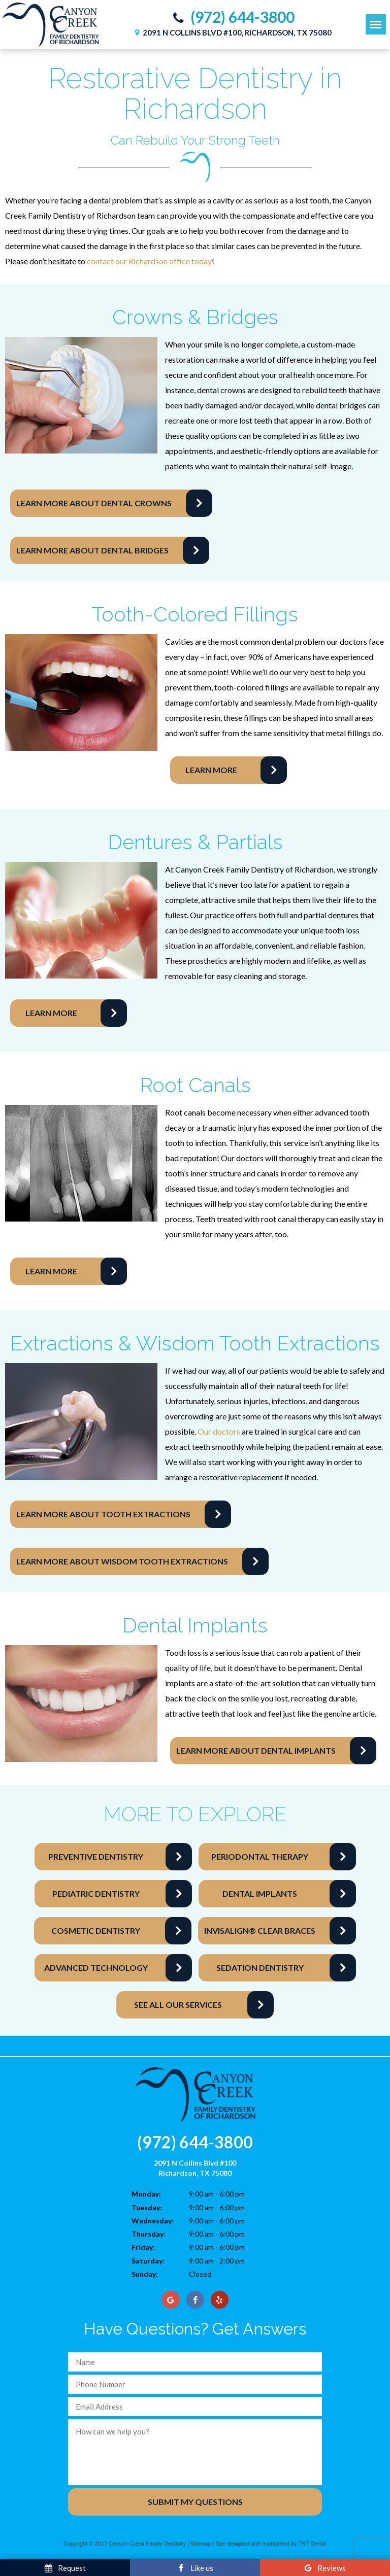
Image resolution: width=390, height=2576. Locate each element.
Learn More (211, 770)
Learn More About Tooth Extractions (103, 1514)
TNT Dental (312, 2543)
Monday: (146, 2193)
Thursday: (149, 2234)
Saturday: (148, 2260)
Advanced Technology (96, 1967)
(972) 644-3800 (231, 17)
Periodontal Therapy (259, 1856)
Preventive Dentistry (95, 1856)
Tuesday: (147, 2207)
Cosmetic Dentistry (95, 1930)
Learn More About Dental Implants (256, 1750)
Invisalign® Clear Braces (259, 1930)
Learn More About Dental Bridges (92, 550)
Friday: (143, 2247)
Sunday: (145, 2274)
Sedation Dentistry (260, 1967)
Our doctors (219, 1431)
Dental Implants (259, 1893)
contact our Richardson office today (149, 261)
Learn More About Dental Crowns (94, 503)
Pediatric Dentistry (96, 1893)
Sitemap (200, 2543)
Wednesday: (153, 2220)
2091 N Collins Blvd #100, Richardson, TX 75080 (232, 32)
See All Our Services (178, 2004)
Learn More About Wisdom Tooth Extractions (122, 1561)
